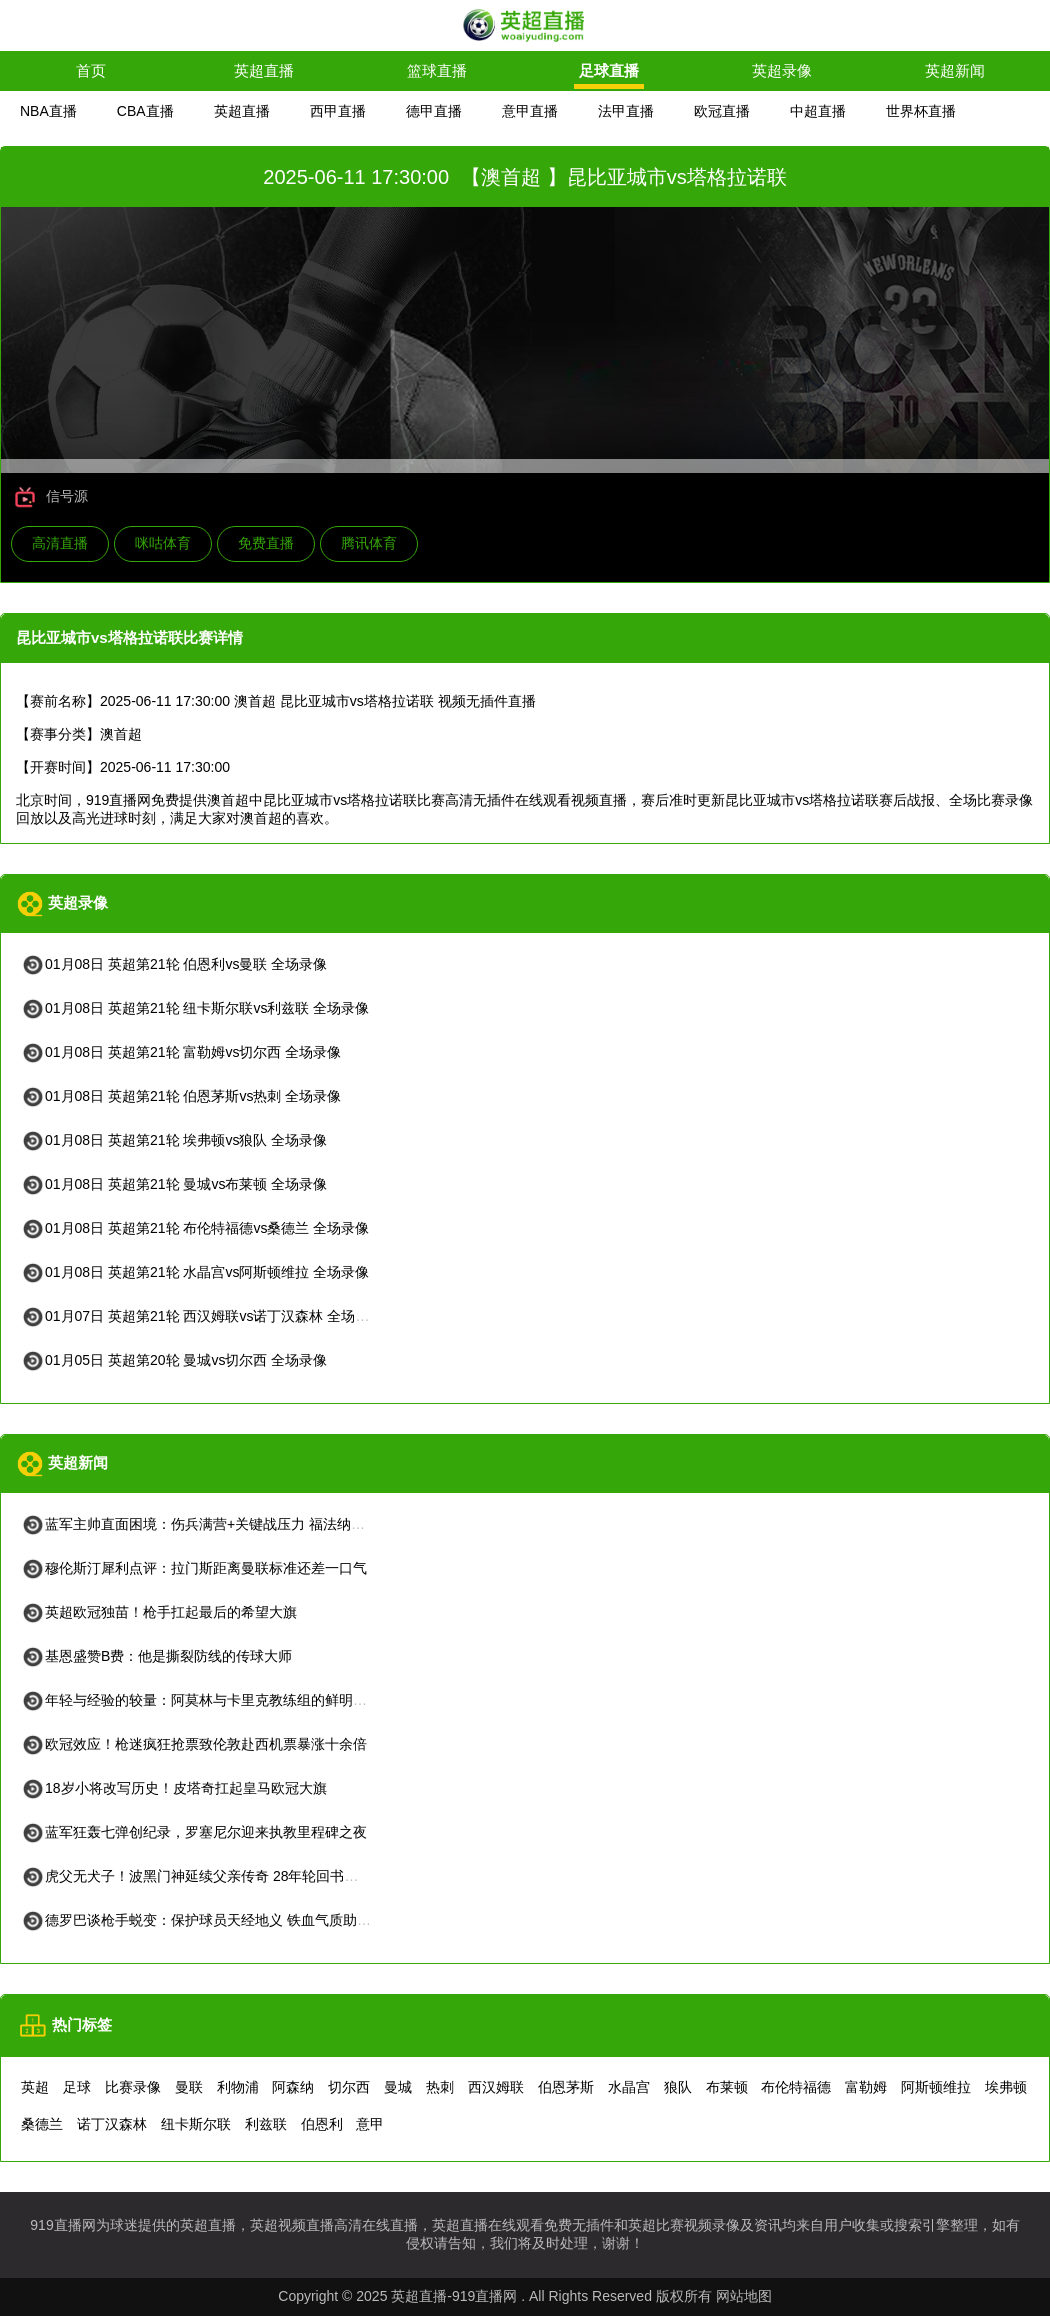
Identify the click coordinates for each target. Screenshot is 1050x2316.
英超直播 (264, 70)
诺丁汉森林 (112, 2124)
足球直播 (609, 70)
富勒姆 (866, 2087)
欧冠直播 (722, 111)
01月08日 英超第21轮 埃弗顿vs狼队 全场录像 (174, 1140)
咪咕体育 (163, 543)
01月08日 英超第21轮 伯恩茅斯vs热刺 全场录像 (181, 1096)
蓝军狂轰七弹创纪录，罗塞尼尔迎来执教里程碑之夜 (194, 1832)
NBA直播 (48, 111)
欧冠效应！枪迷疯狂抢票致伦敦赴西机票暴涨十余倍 (194, 1744)
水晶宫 (629, 2087)
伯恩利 (322, 2124)
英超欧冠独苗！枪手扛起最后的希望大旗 (159, 1612)
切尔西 (349, 2087)
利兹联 (266, 2124)
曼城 (398, 2087)
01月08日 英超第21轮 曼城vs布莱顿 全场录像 (174, 1184)
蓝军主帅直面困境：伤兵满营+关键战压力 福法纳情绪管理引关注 (235, 1524)
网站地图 (744, 2296)
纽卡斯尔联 (196, 2124)
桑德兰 (42, 2124)
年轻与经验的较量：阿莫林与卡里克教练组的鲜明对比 (201, 1700)
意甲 (370, 2124)
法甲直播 (626, 111)
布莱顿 (727, 2087)
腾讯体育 (369, 543)
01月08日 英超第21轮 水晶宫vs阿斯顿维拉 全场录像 (195, 1272)
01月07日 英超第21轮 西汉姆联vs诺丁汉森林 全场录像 (202, 1316)
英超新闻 (955, 70)
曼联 (189, 2087)
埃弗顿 (1006, 2087)
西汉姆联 (496, 2087)
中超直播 (818, 111)
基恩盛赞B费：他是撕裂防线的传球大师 (156, 1656)
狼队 (678, 2087)
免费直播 (266, 543)
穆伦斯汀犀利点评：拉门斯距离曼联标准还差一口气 (194, 1568)
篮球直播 (437, 70)
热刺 (440, 2087)
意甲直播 (530, 111)
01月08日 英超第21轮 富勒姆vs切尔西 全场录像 (181, 1052)
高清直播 (60, 543)
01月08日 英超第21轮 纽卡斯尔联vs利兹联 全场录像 (195, 1008)
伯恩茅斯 (566, 2087)
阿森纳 (293, 2087)
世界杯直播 (921, 111)
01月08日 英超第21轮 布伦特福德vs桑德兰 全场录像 (195, 1228)
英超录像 (782, 70)
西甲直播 (338, 111)
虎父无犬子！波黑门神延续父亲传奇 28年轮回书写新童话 (210, 1876)
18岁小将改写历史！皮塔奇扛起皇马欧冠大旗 (174, 1788)
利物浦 (238, 2087)
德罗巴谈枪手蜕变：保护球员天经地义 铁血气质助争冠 (203, 1920)
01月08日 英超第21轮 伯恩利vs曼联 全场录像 (174, 964)
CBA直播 (145, 111)
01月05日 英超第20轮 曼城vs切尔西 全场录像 (174, 1360)
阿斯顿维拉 (936, 2087)
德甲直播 (434, 111)
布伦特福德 (796, 2087)
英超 (35, 2087)
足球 (77, 2087)
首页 (91, 70)
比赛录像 (133, 2087)
